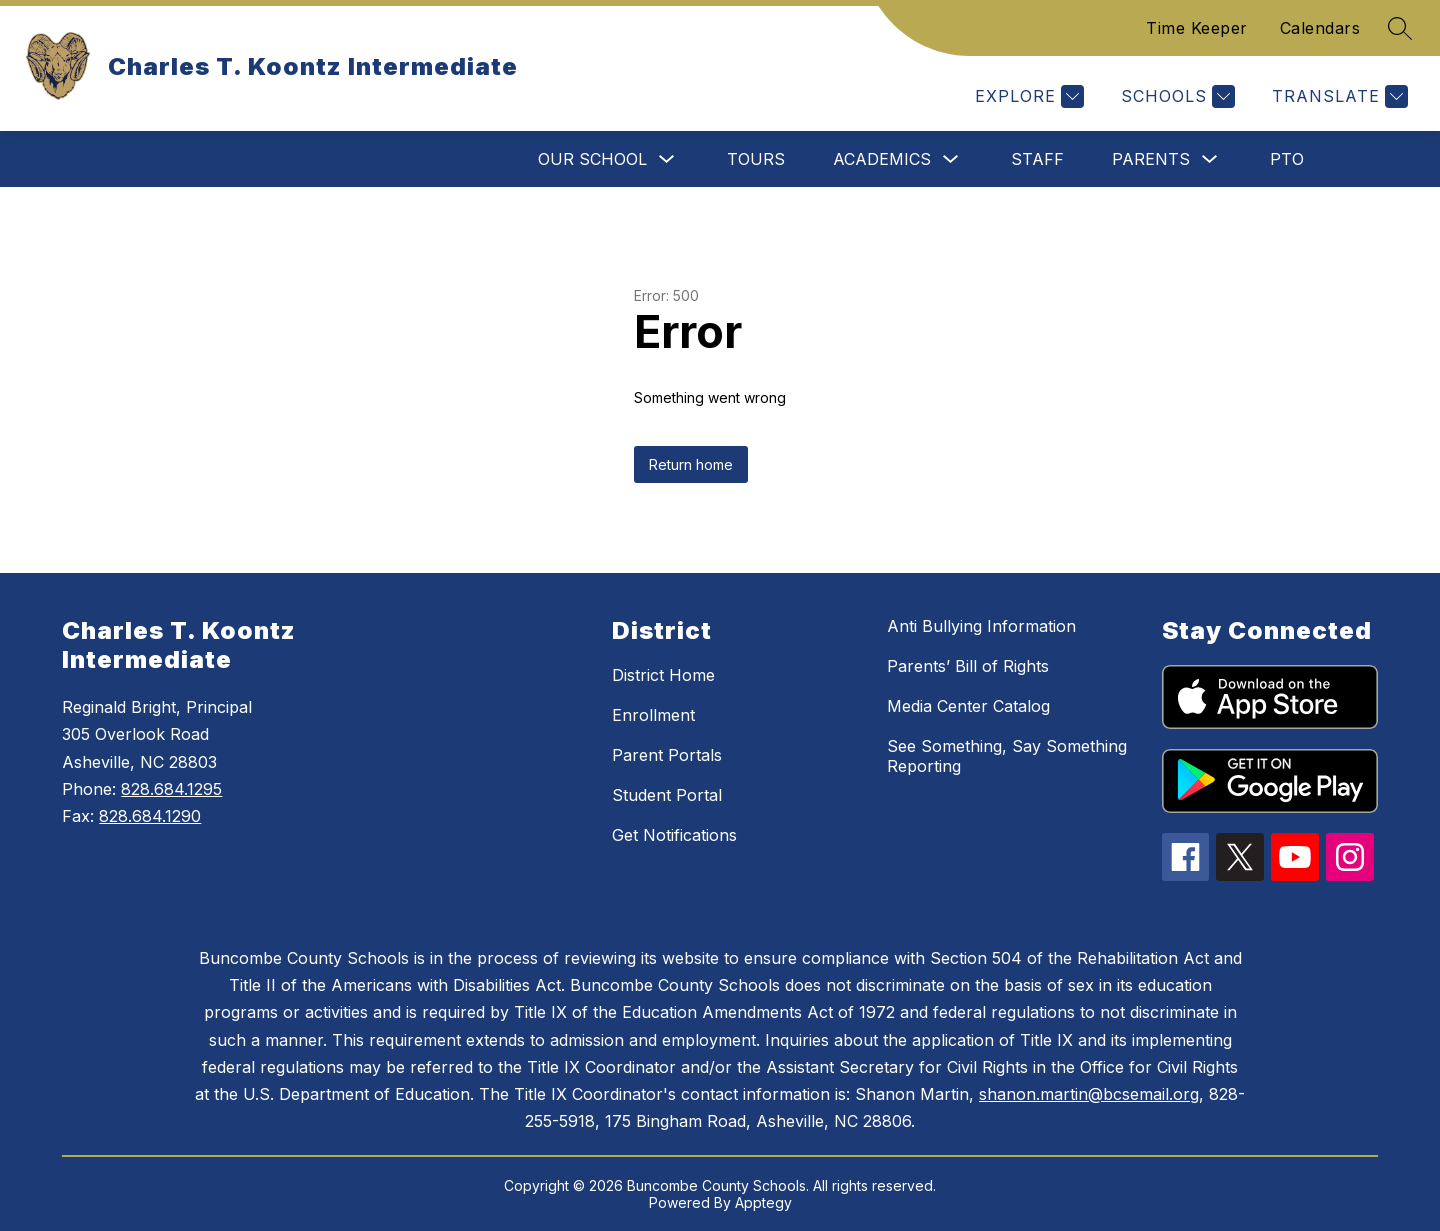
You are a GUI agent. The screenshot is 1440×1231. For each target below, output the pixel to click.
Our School (592, 159)
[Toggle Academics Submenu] (951, 159)
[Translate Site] (1337, 96)
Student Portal (667, 795)
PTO (1287, 159)
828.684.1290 (150, 816)
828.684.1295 (171, 789)
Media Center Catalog (968, 706)
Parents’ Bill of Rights (968, 666)
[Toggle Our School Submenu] (667, 159)
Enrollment (653, 715)
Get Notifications (674, 835)
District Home (663, 675)
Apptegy (763, 1202)
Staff (1037, 159)
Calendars (1320, 28)
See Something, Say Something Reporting (1007, 756)
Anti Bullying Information (981, 626)
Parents (1151, 159)
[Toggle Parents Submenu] (1210, 159)
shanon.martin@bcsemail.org (1089, 1094)
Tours (756, 159)
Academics (882, 159)
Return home (691, 464)
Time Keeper (1197, 28)
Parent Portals (667, 755)
